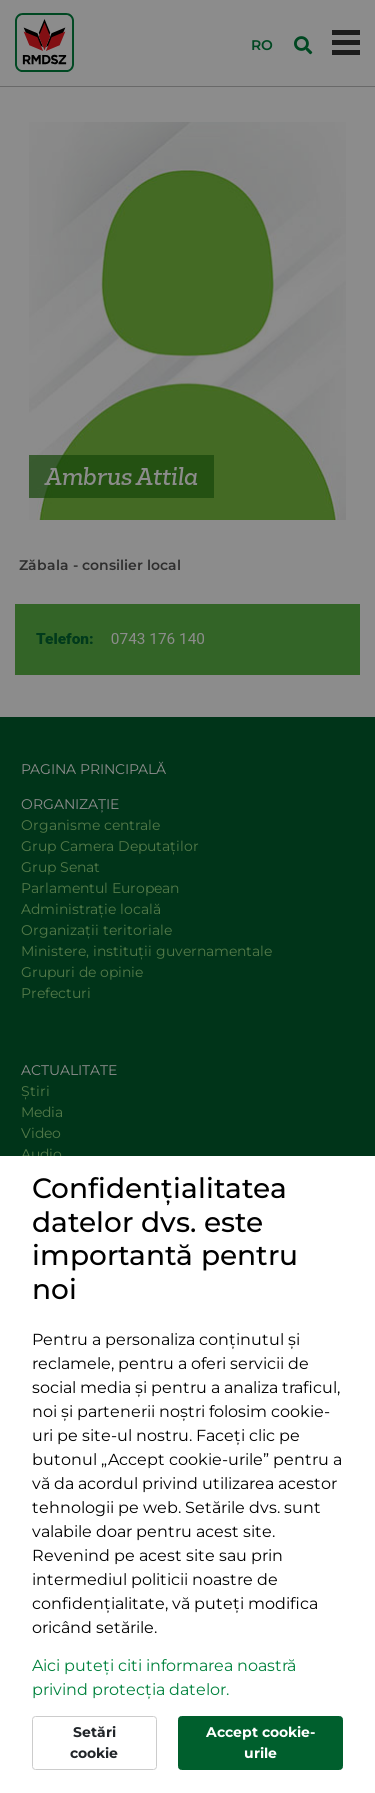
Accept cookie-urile (260, 1742)
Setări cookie (94, 1742)
